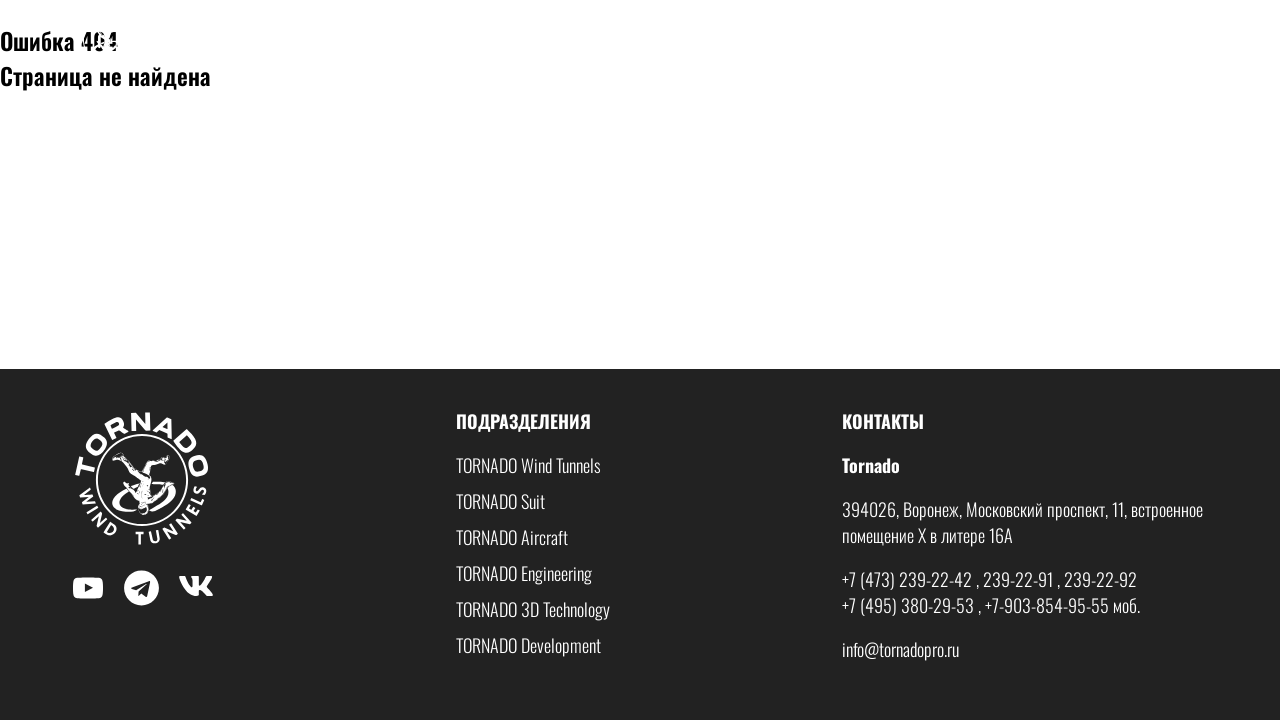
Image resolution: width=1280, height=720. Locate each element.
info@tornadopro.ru (900, 649)
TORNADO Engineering (524, 573)
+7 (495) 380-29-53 (908, 605)
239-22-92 (1100, 579)
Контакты (1177, 40)
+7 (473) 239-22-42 (907, 579)
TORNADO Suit (500, 501)
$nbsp (88, 17)
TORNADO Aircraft (512, 537)
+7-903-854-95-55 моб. (1062, 605)
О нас (759, 40)
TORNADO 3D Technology (533, 609)
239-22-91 (1018, 579)
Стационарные (864, 40)
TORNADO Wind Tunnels (528, 465)
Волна (1086, 40)
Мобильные (989, 40)
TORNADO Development (528, 645)
